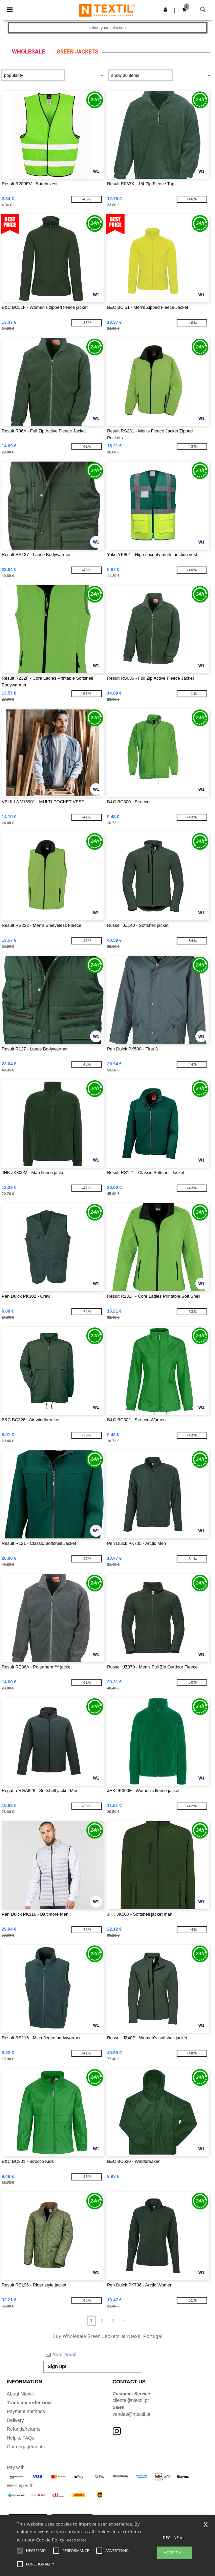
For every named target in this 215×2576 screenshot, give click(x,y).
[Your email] (92, 2354)
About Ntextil (20, 2394)
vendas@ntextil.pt (132, 2414)
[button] (165, 9)
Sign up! (57, 2366)
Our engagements (26, 2446)
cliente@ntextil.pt (131, 2400)
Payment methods (26, 2411)
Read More (77, 2539)
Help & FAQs (20, 2438)
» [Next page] (124, 2320)
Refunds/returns (24, 2429)
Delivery (15, 2420)
